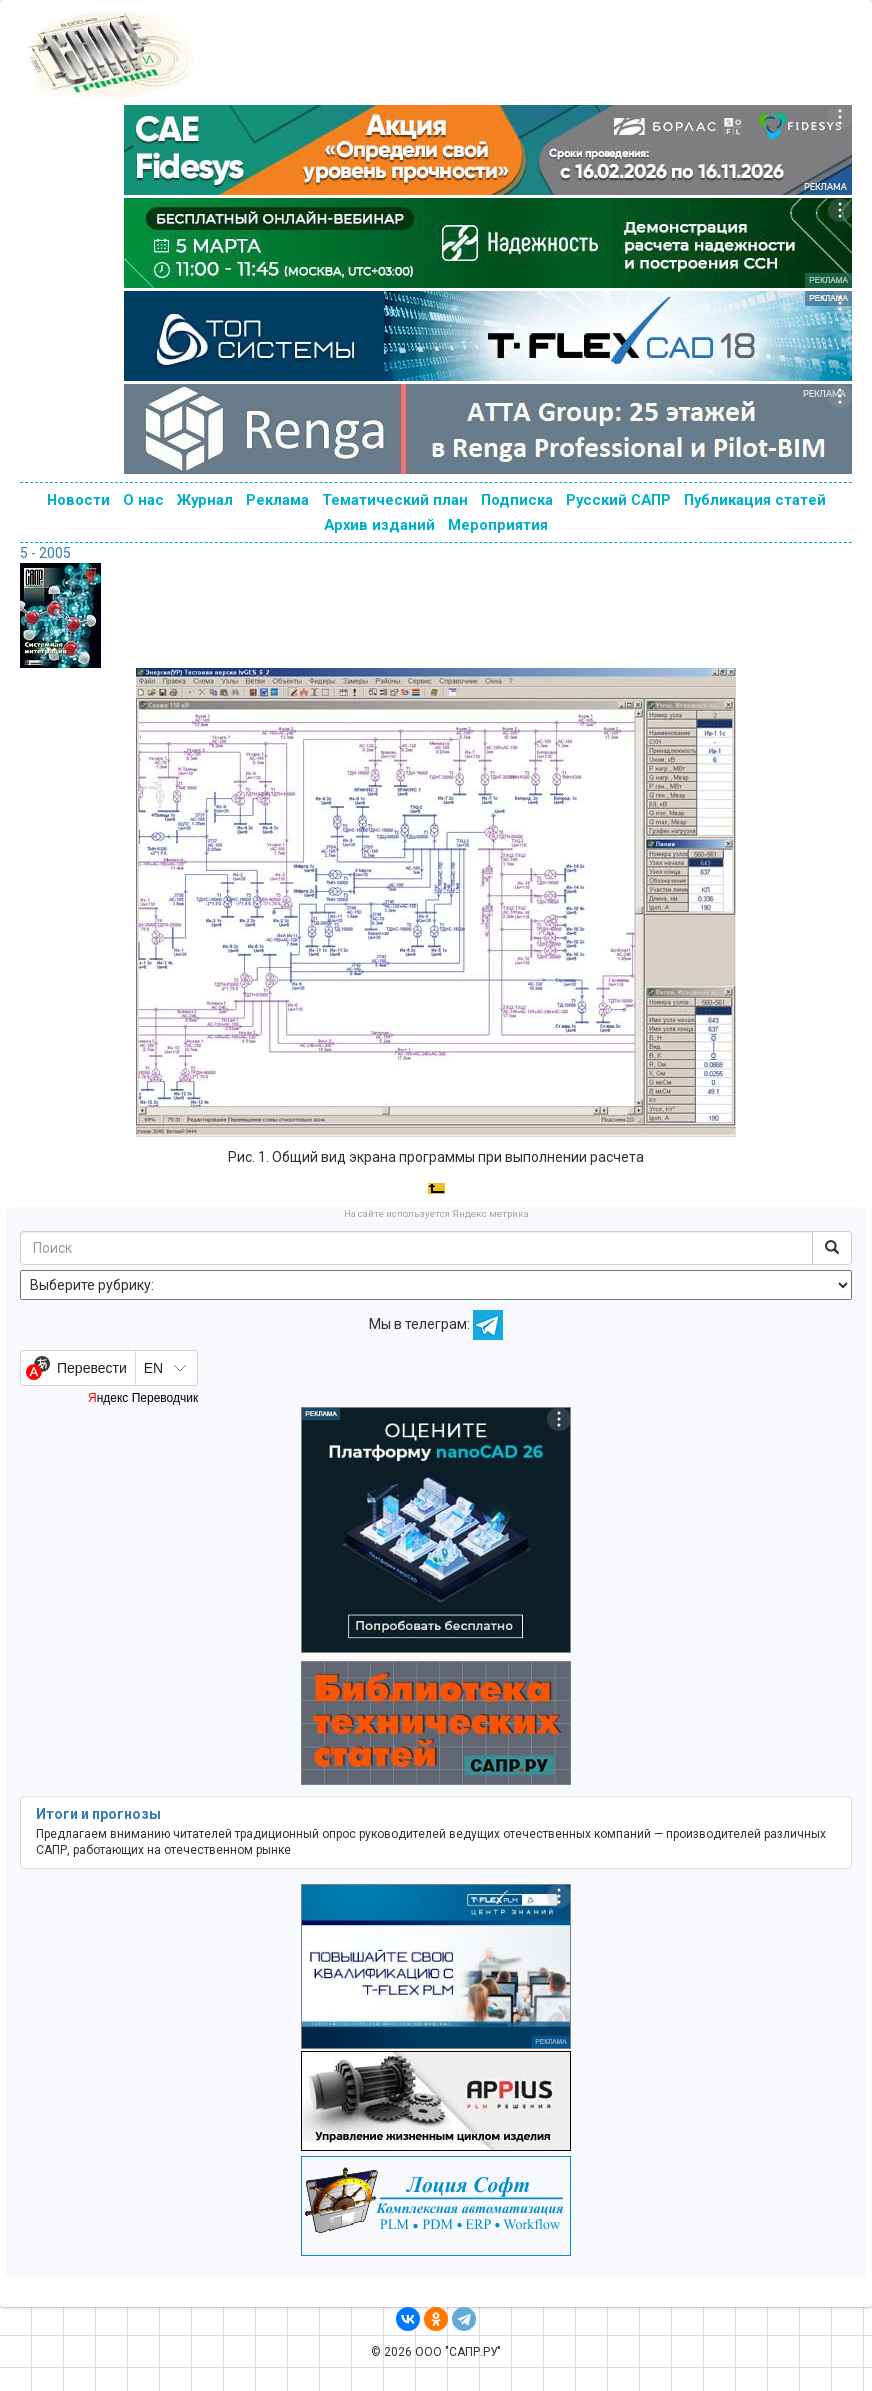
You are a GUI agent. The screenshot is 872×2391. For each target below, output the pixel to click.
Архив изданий (379, 525)
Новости (78, 500)
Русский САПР (618, 500)
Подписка (517, 500)
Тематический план (395, 500)
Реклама (277, 500)
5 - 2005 (45, 553)
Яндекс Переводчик (143, 1398)
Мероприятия (498, 525)
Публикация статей (755, 500)
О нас (143, 500)
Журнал (205, 500)
